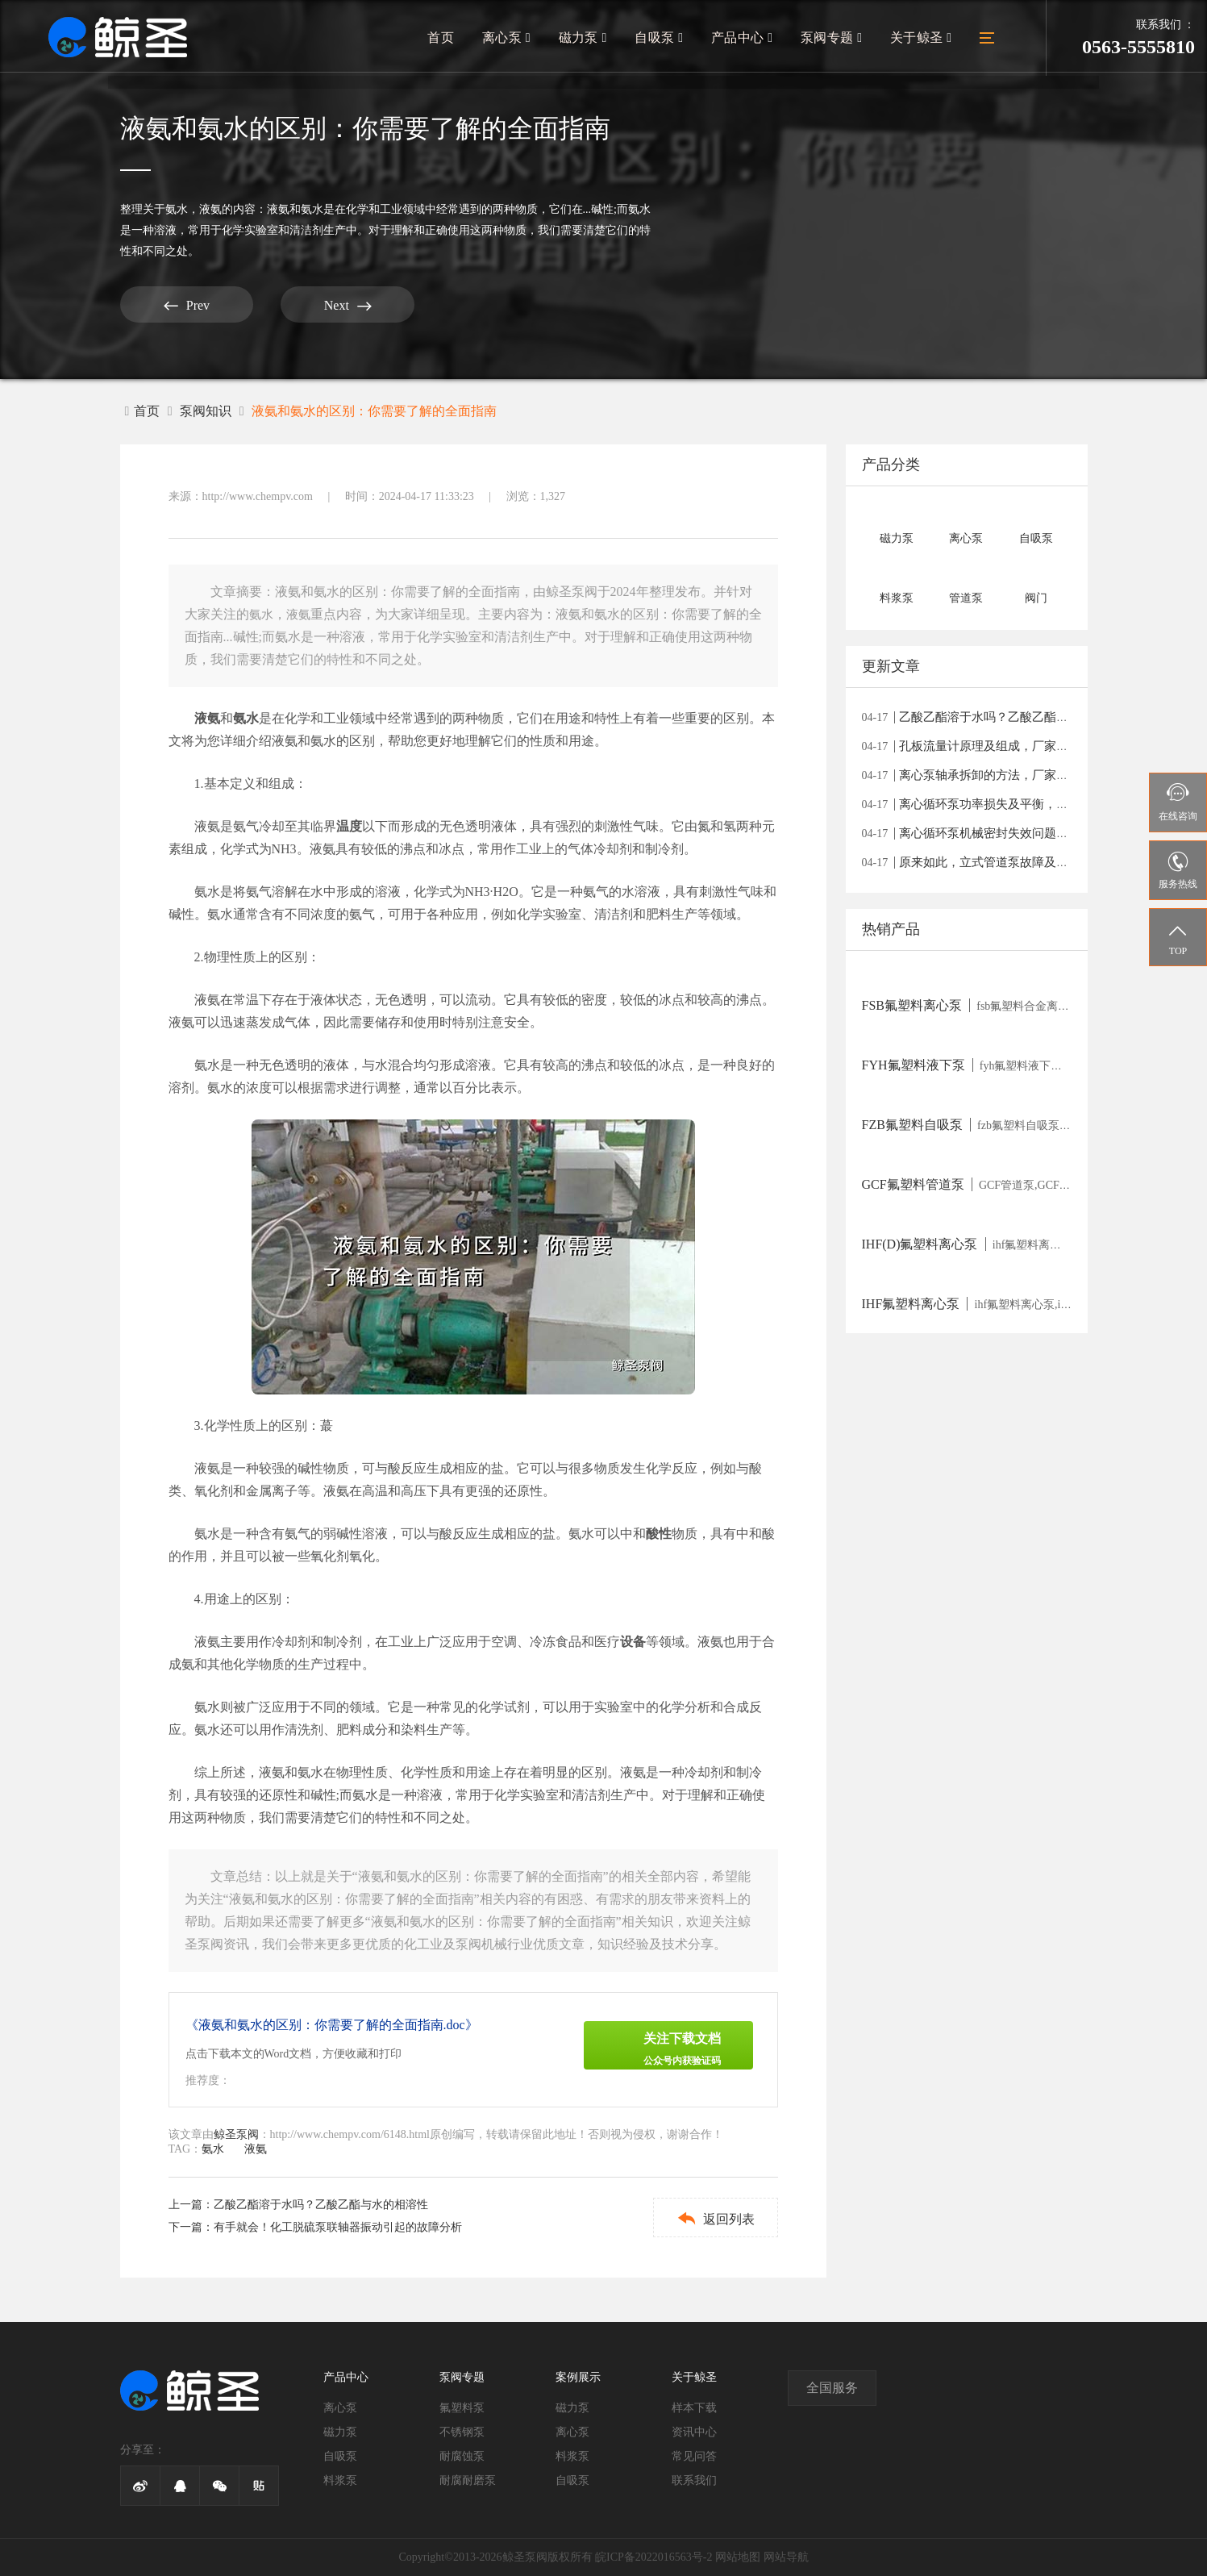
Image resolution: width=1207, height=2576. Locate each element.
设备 (633, 1642)
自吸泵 (662, 37)
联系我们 (694, 2480)
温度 (349, 826)
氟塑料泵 (462, 2408)
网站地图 (737, 2557)
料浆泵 (340, 2480)
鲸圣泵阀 (236, 2134)
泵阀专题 (832, 37)
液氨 (210, 209)
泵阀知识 (205, 411)
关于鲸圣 (921, 37)
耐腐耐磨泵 (467, 2480)
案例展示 (578, 2377)
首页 (446, 37)
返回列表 (713, 2218)
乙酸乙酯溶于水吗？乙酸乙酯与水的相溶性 (321, 2205)
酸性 (659, 1533)
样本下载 (694, 2408)
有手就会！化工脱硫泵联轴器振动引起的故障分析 (338, 2227)
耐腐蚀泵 (462, 2456)
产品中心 (744, 37)
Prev (180, 305)
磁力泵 (586, 37)
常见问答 (694, 2456)
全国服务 (832, 2388)
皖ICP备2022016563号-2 (653, 2557)
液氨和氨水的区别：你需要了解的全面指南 (374, 411)
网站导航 (786, 2557)
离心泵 (511, 37)
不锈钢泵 (462, 2432)
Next (329, 305)
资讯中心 (694, 2432)
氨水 (176, 209)
